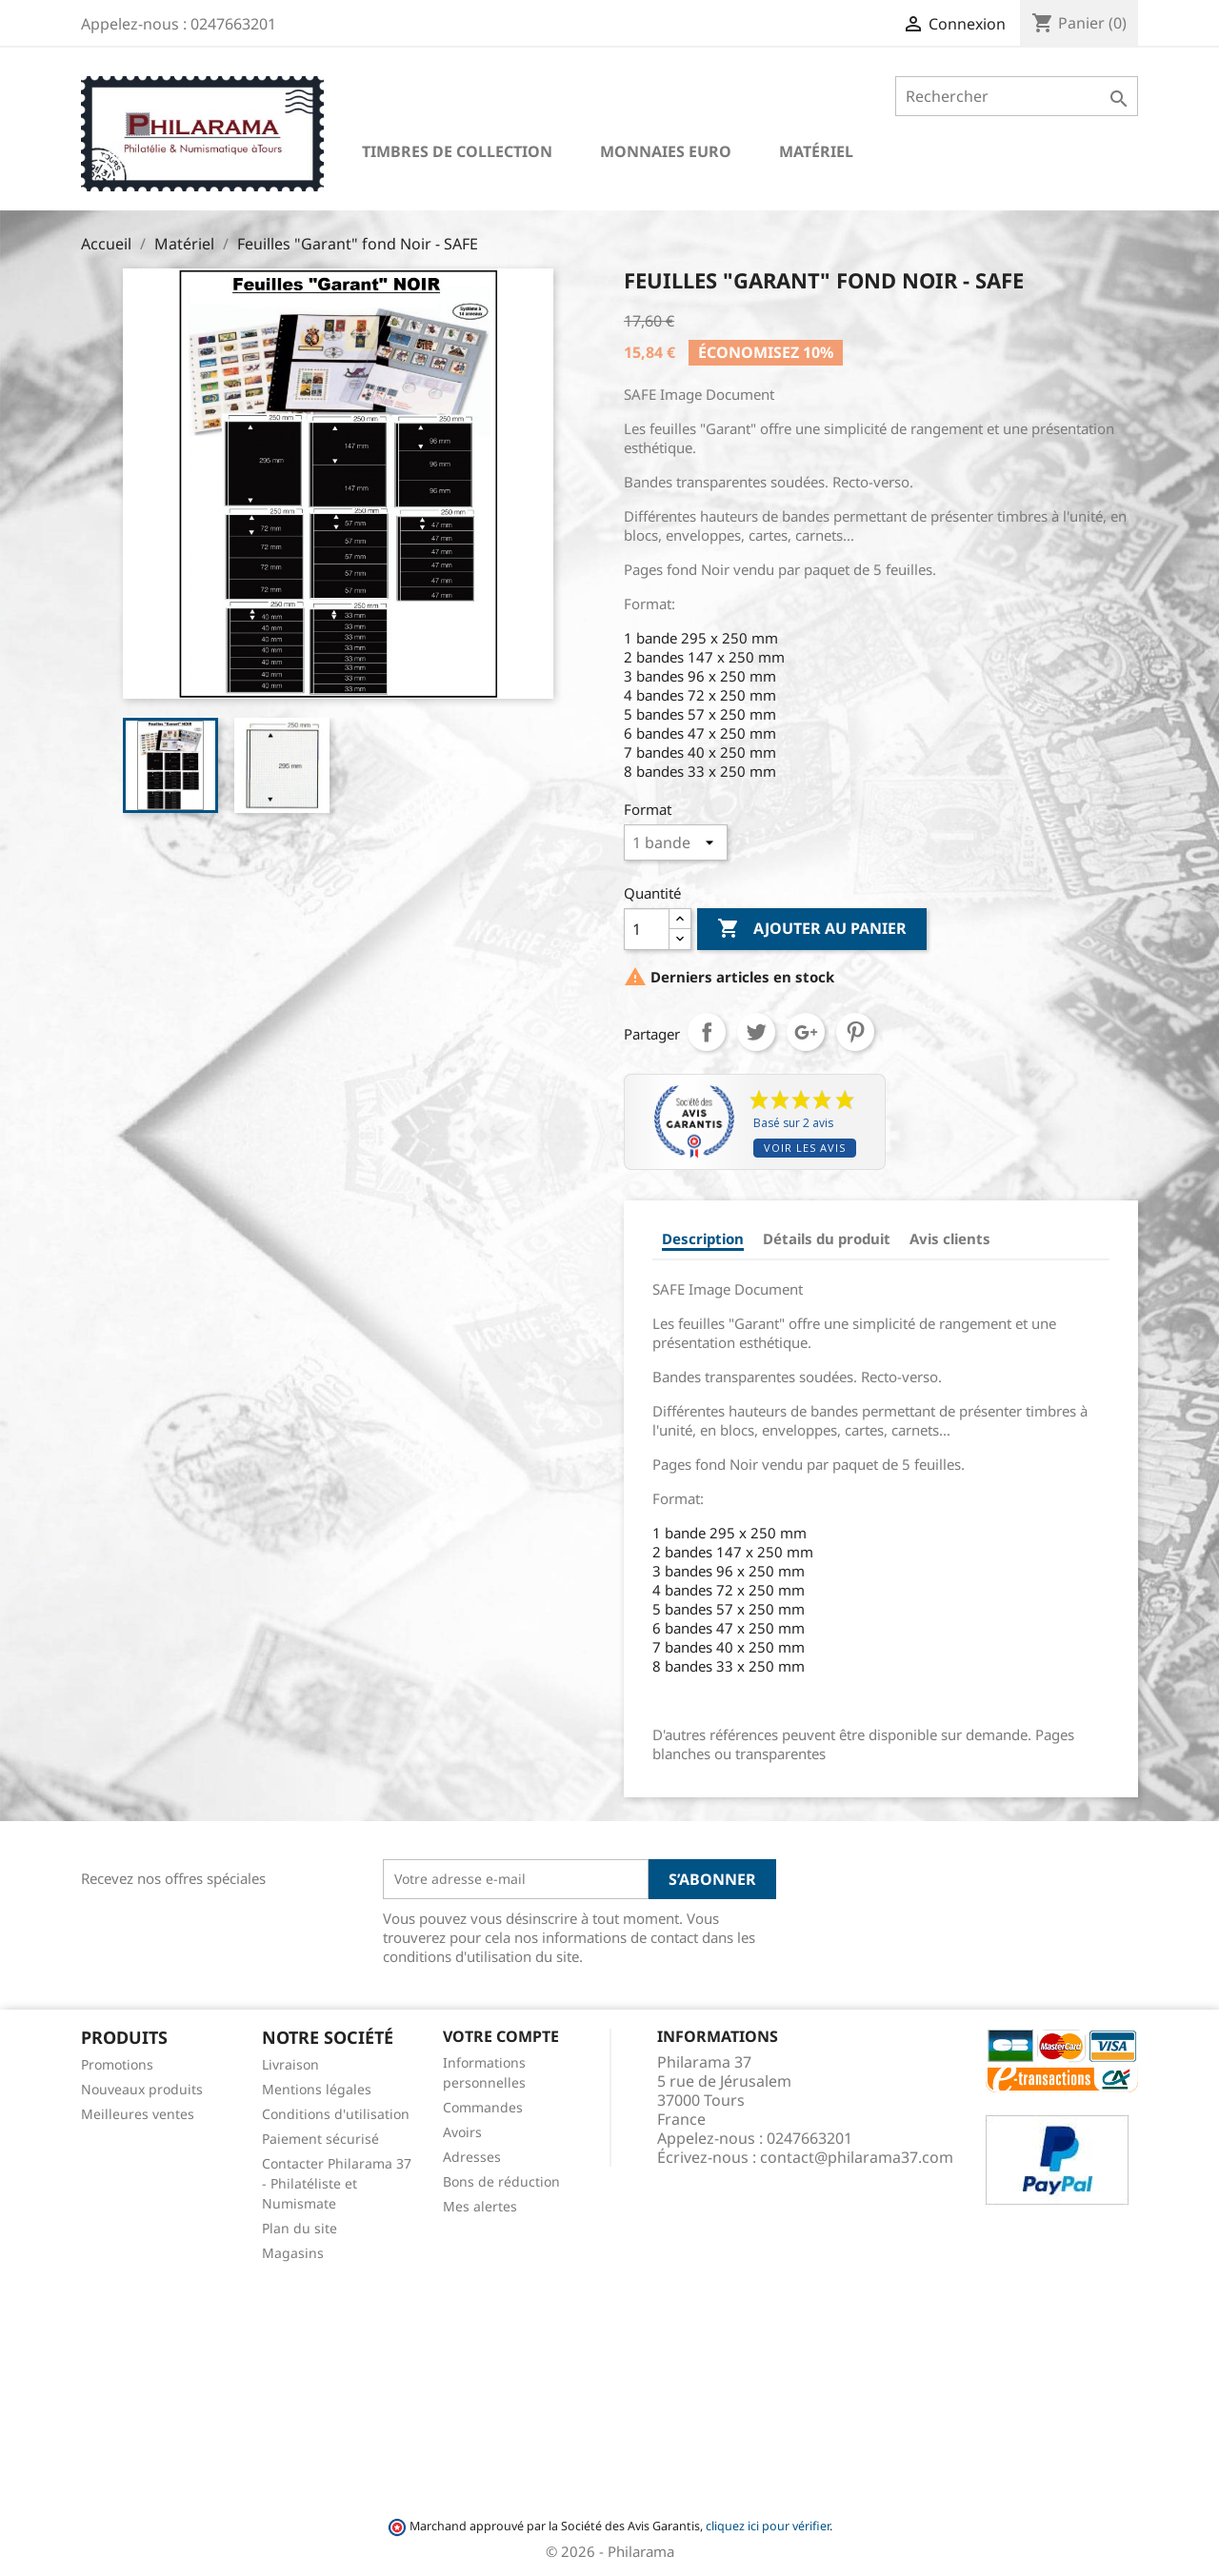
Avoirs (462, 2132)
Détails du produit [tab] (826, 1238)
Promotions (117, 2064)
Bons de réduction (501, 2181)
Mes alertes (480, 2206)
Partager (707, 1032)
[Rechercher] (1016, 96)
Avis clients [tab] (949, 1238)
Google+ (806, 1032)
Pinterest (855, 1032)
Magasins (293, 2253)
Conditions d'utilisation (336, 2114)
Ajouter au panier (812, 929)
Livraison (290, 2064)
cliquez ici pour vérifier (767, 2526)
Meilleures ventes (137, 2114)
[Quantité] (646, 929)
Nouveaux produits (142, 2089)
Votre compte (501, 2036)
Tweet (756, 1032)
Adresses (472, 2157)
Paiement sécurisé (320, 2139)
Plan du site (299, 2228)
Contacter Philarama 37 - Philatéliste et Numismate (336, 2183)
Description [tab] (703, 1238)
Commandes (483, 2107)
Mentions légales (316, 2089)
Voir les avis (805, 1147)
